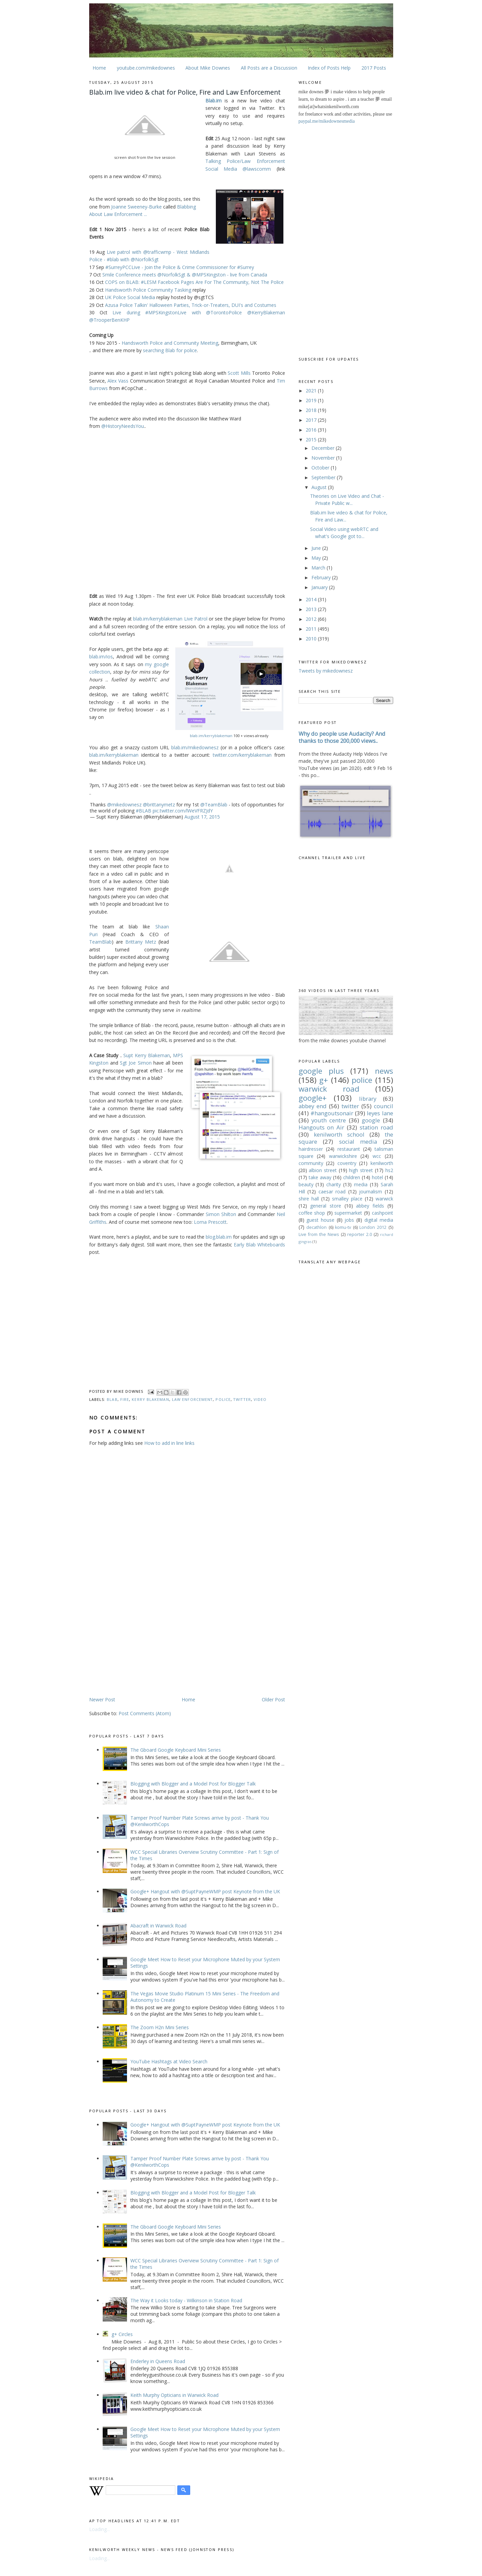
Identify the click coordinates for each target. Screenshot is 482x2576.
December (323, 448)
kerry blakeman (150, 1399)
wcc (377, 1156)
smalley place (347, 1198)
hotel (377, 1177)
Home (99, 68)
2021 (312, 390)
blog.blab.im (219, 1237)
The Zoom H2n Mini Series (159, 2027)
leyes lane (380, 1113)
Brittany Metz (140, 942)
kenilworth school (339, 1134)
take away (320, 1177)
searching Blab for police (170, 350)
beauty (306, 1184)
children (351, 1177)
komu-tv (343, 1227)
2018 (312, 410)
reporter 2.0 (359, 1234)
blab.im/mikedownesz (195, 747)
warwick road (329, 1089)
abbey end (313, 1106)
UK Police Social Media (130, 297)
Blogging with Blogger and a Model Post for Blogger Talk (193, 1783)
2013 (312, 609)
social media (358, 1141)
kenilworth (382, 1163)
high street (361, 1170)
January (320, 587)
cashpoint (382, 1213)
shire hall (309, 1198)
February (321, 577)
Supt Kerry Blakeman (146, 1055)
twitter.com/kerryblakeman (242, 755)
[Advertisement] (146, 1643)
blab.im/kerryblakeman (211, 735)
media (360, 1184)
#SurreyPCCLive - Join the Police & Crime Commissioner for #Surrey (179, 267)
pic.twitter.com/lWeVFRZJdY (183, 810)
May (316, 558)
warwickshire (343, 1156)
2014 (312, 599)
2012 (312, 619)
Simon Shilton (221, 1214)
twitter (242, 1399)
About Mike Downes (207, 68)
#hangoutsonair (331, 1113)
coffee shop (312, 1213)
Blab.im (213, 100)
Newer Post (102, 1699)
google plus (321, 1071)
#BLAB (143, 810)
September (324, 477)
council (383, 1106)
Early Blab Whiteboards (259, 1244)
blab (112, 1399)
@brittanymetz (159, 804)
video (260, 1399)
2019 (312, 400)
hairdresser (311, 1149)
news (384, 1071)
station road (376, 1127)
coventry (346, 1163)
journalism (370, 1191)
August (319, 487)
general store (325, 1205)
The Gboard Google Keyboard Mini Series (175, 1750)
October (321, 467)
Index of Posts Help (329, 68)
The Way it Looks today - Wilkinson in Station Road (186, 2300)
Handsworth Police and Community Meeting (170, 343)
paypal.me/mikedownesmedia (327, 121)
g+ (323, 1080)
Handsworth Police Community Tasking (148, 290)
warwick (384, 1198)
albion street (323, 1170)
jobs (349, 1220)
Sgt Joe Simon (136, 1063)
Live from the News (319, 1234)
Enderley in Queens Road (157, 2361)
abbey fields (370, 1205)
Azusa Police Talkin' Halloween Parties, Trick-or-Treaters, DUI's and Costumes (190, 305)
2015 (312, 439)
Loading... (99, 2529)
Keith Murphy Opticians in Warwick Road (174, 2395)
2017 (312, 420)
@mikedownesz (124, 804)
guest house (320, 1220)
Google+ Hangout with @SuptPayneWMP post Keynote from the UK (205, 1891)
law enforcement (192, 1399)
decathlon (316, 1227)
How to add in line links (169, 1443)
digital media (378, 1220)
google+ (313, 1098)
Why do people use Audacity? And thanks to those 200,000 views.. (342, 737)
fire (124, 1399)
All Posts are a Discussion (269, 68)
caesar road (332, 1191)
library (367, 1098)
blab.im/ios (101, 656)
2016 (312, 430)
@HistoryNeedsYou (122, 426)
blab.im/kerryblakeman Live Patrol (170, 618)
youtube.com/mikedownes (146, 68)
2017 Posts (373, 68)
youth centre (328, 1120)
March (319, 567)
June (316, 548)
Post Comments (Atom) (145, 1713)
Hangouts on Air (322, 1127)
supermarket (348, 1213)
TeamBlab (100, 942)
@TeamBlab (213, 804)
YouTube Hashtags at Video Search (168, 2061)
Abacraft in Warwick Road (158, 1925)
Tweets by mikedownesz (326, 670)
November (323, 458)
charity (333, 1184)
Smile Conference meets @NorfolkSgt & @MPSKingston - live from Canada (184, 274)
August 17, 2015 (202, 816)
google (371, 1120)
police (223, 1399)
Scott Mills (239, 373)
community (311, 1163)
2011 (312, 629)
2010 (312, 638)
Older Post (273, 1699)
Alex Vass (117, 381)
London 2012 (372, 1227)
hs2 (389, 1170)
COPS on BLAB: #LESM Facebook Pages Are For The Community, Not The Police (194, 282)
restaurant (348, 1149)
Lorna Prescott (210, 1222)
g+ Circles (122, 2334)
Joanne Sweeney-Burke (136, 206)
